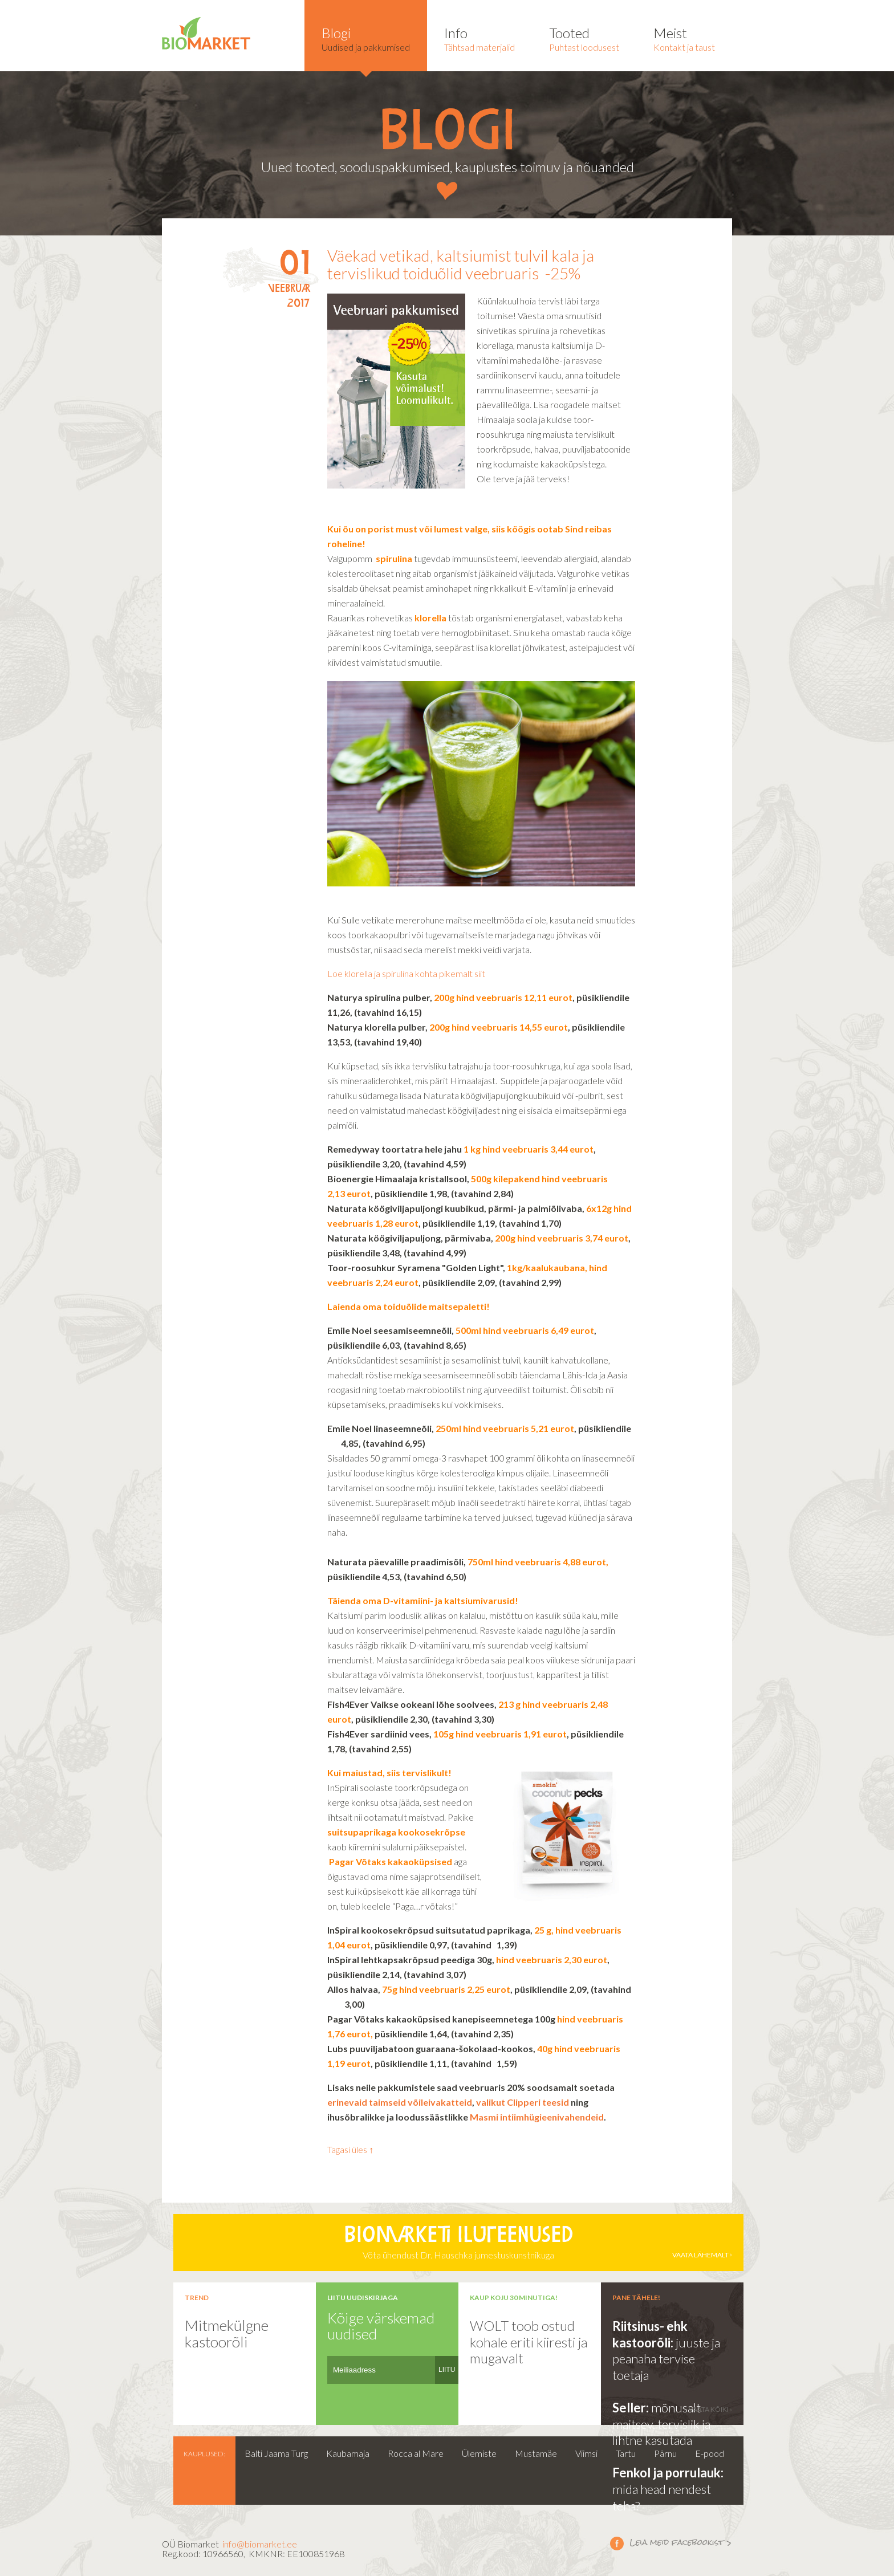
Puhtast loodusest (584, 38)
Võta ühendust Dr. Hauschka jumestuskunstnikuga (458, 2242)
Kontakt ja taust (684, 38)
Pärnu (665, 2453)
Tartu (626, 2453)
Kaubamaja (347, 2453)
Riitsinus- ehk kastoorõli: (650, 2334)
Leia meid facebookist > (617, 2543)
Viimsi (586, 2453)
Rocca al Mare (416, 2453)
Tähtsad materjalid (479, 38)
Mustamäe (536, 2453)
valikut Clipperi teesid (522, 2102)
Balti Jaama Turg (276, 2453)
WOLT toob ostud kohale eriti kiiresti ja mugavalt (529, 2341)
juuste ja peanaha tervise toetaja (666, 2359)
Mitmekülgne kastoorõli (227, 2333)
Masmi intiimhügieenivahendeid (537, 2116)
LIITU (446, 2370)
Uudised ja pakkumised (366, 38)
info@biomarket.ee (259, 2543)
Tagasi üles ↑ (350, 2149)
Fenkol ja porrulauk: (668, 2472)
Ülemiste (479, 2453)
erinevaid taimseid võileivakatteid (399, 2102)
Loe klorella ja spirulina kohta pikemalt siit (406, 973)
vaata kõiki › (710, 2409)
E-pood (709, 2453)
